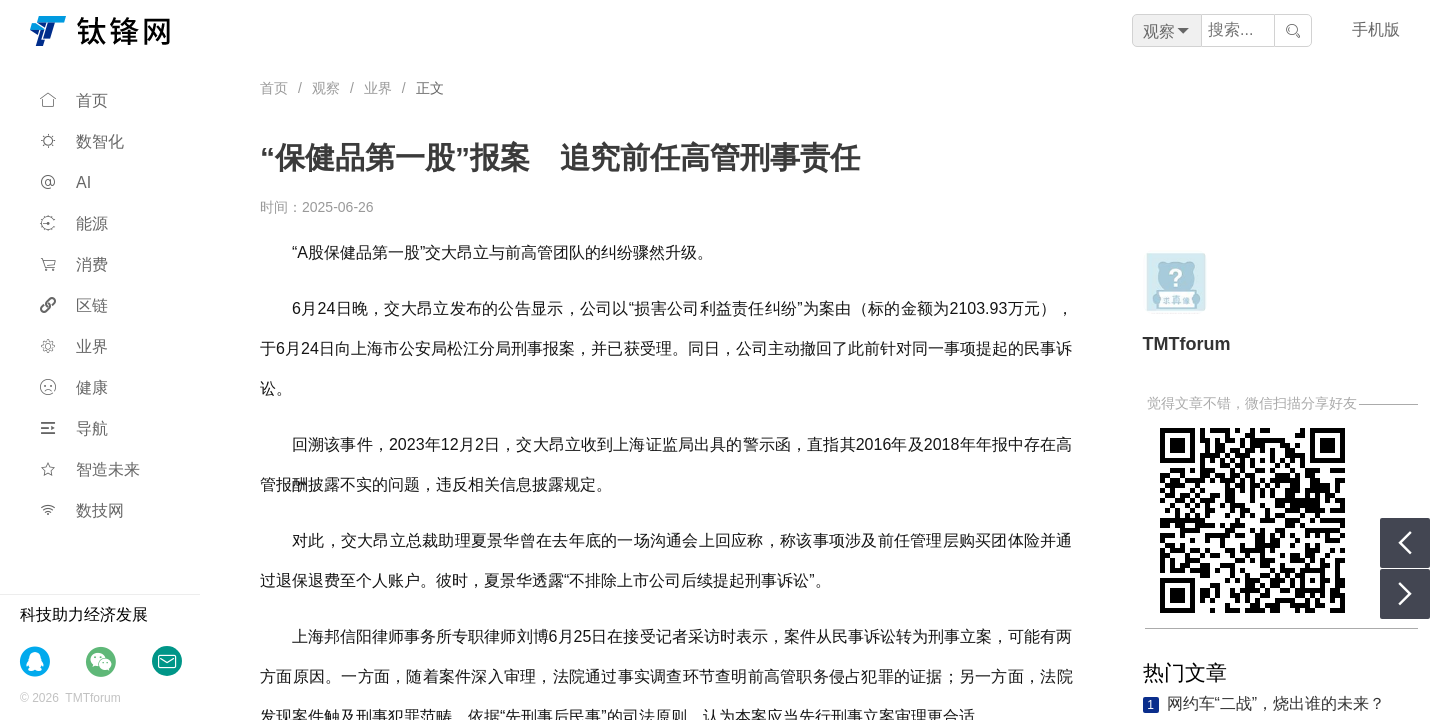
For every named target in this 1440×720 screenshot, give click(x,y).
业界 (74, 346)
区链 (74, 305)
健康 (74, 387)
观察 (326, 88)
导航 (74, 428)
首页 (74, 100)
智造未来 (90, 469)
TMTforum (1187, 344)
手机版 (1376, 29)
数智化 (82, 141)
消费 (74, 264)
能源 (74, 223)
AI (65, 182)
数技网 (82, 510)
